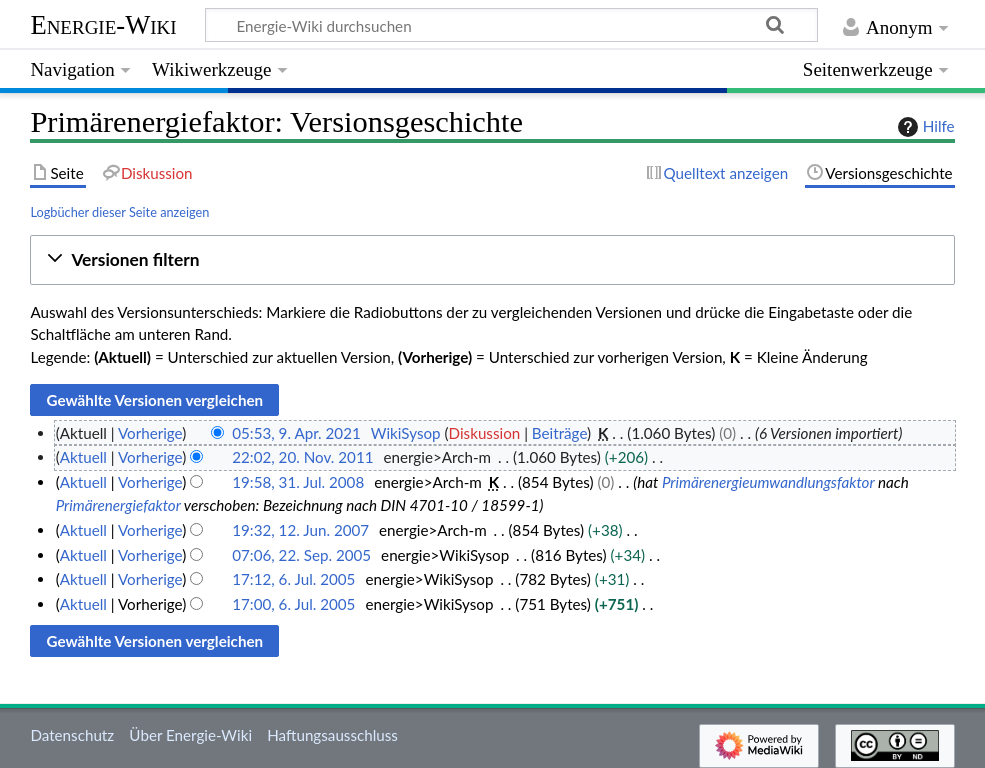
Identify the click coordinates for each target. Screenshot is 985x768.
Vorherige (150, 433)
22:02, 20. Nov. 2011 (302, 457)
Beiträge (559, 433)
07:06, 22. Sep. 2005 (301, 555)
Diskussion (485, 433)
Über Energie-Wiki (190, 735)
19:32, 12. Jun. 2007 (300, 530)
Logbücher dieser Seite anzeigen (119, 212)
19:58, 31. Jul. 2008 (298, 482)
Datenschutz (72, 735)
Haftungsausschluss (332, 735)
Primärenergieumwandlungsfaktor (768, 482)
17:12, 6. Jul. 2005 (293, 579)
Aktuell (83, 457)
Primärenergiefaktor (118, 505)
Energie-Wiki (103, 25)
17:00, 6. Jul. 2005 (293, 604)
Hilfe (924, 127)
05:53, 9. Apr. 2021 (296, 433)
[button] (492, 260)
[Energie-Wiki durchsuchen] (511, 25)
